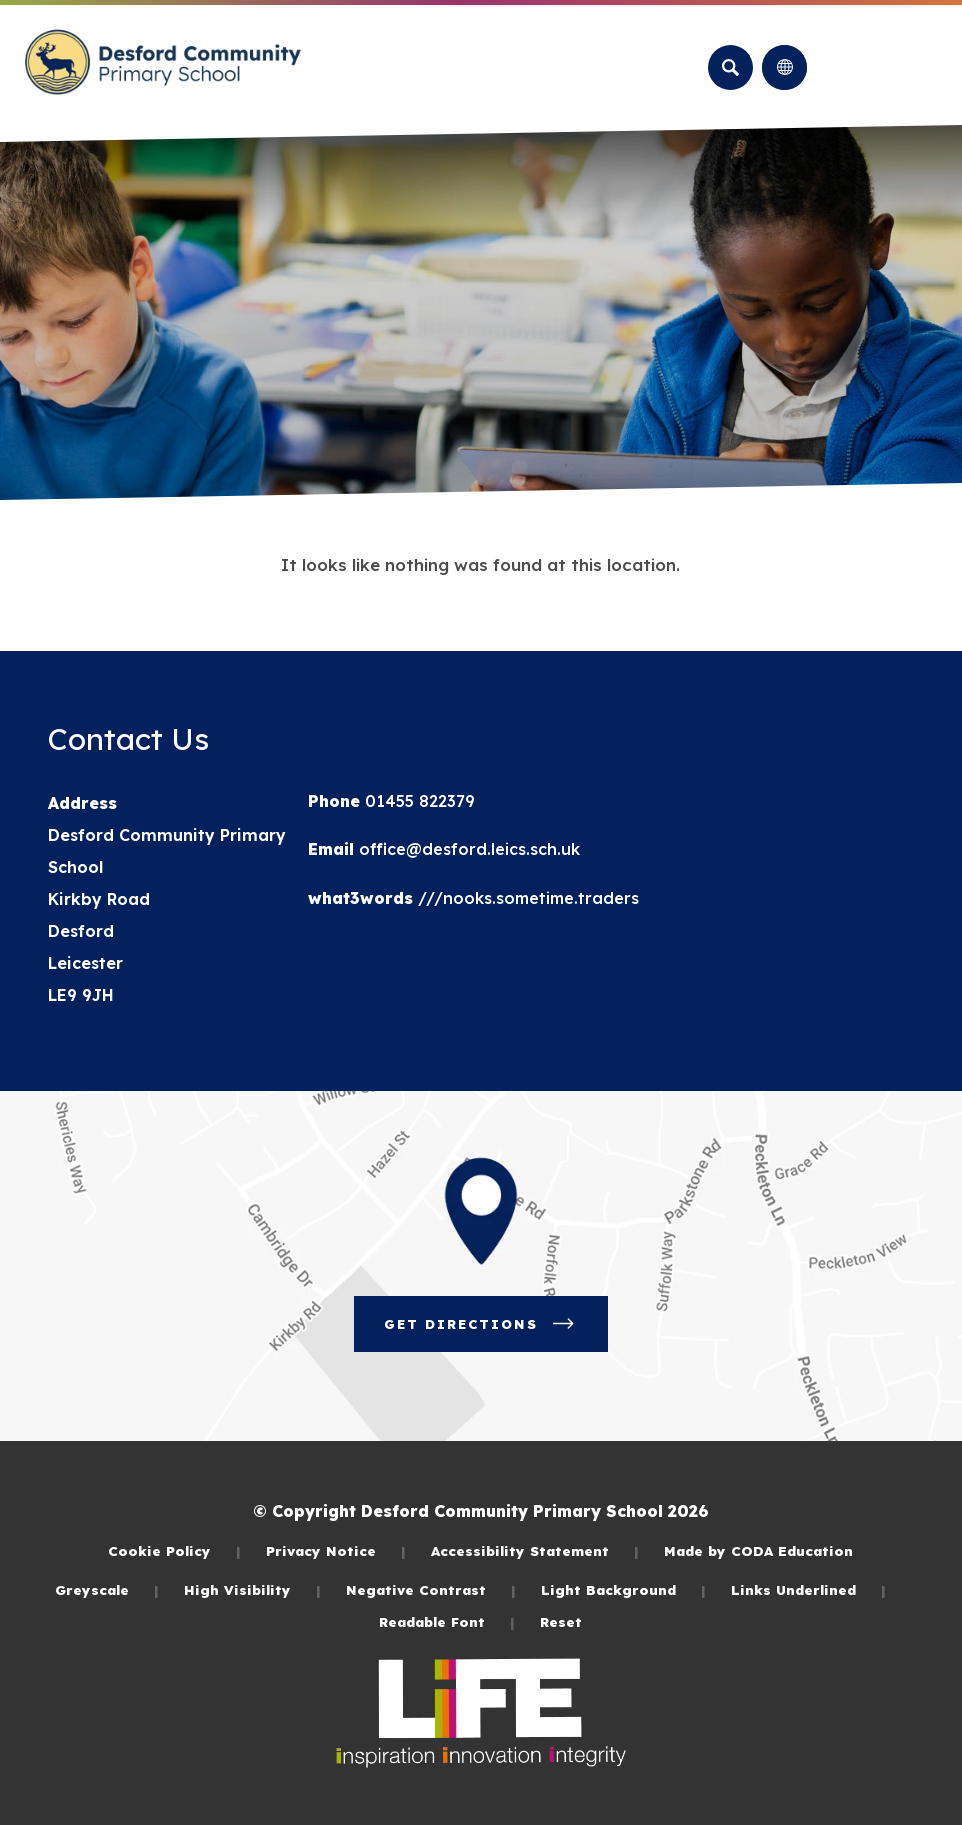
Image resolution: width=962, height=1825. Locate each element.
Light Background (623, 1589)
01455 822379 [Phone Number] (417, 801)
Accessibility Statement (535, 1550)
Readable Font (447, 1621)
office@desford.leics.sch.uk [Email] (467, 849)
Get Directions (481, 1324)
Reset (561, 1621)
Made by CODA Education (758, 1550)
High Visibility (252, 1589)
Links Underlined (808, 1589)
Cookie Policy (174, 1550)
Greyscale (107, 1589)
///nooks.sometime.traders (526, 898)
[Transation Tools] (784, 67)
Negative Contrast (431, 1589)
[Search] (730, 67)
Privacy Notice (336, 1550)
